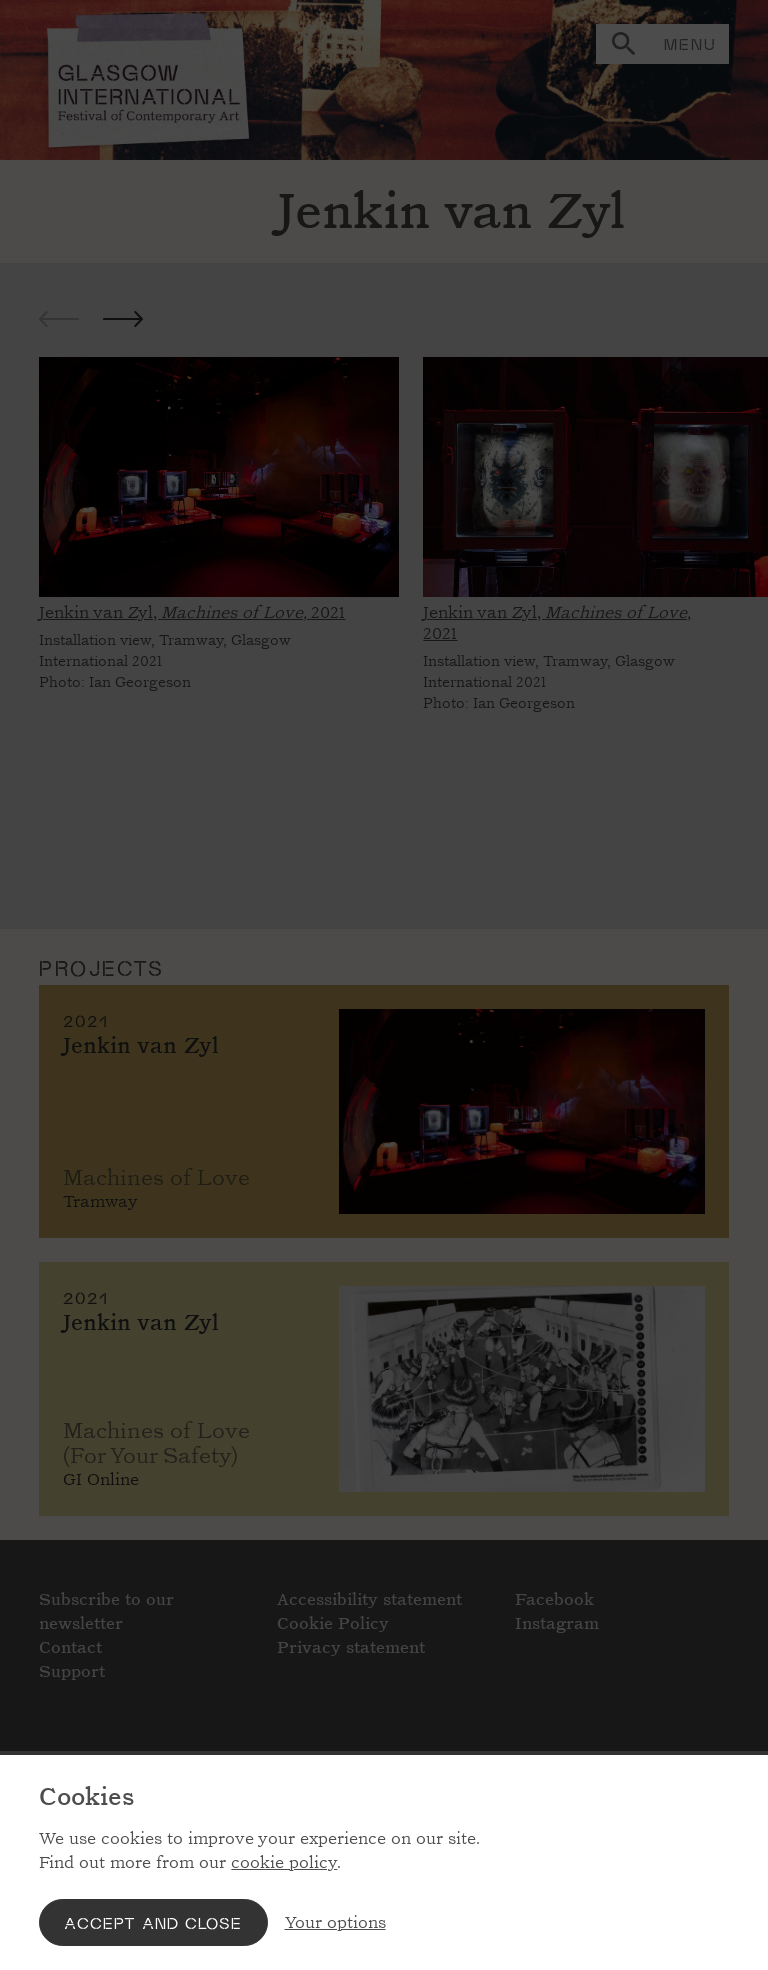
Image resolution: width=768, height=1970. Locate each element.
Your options (335, 1922)
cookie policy (284, 1862)
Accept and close (153, 1922)
